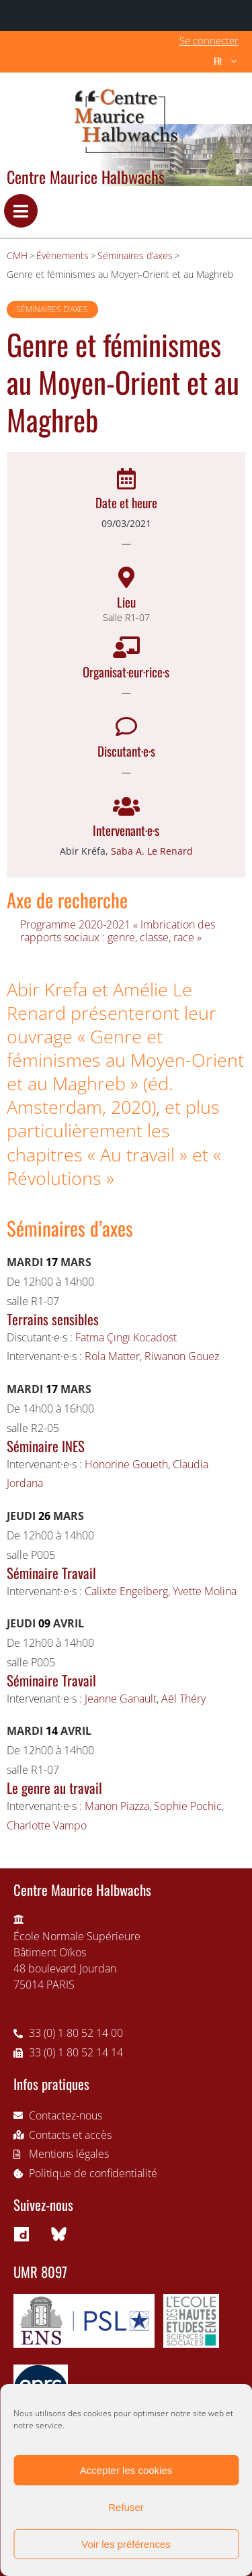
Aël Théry (183, 1698)
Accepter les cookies (126, 2470)
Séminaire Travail (51, 1572)
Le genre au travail (54, 1787)
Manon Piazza (117, 1806)
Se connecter (209, 40)
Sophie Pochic (188, 1806)
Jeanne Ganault (121, 1698)
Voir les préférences (126, 2544)
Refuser (126, 2507)
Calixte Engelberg (126, 1591)
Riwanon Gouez (181, 1356)
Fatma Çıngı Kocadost (126, 1337)
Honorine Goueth (126, 1464)
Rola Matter (112, 1356)
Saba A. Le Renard (152, 851)
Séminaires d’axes (52, 309)
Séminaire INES (46, 1445)
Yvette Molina (205, 1591)
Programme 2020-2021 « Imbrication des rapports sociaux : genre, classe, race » (117, 931)
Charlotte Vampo (47, 1825)
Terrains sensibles (53, 1318)
